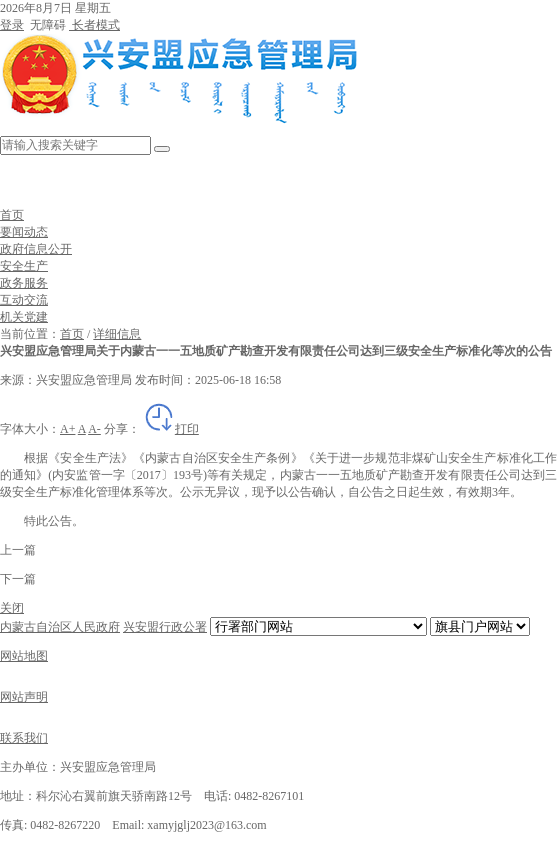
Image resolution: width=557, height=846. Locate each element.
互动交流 (24, 300)
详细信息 (117, 334)
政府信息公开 (36, 249)
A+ (67, 429)
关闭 (12, 608)
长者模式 (94, 25)
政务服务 (24, 283)
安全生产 (24, 266)
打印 (171, 429)
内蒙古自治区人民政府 (60, 627)
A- (94, 429)
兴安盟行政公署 (165, 627)
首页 (12, 215)
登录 (12, 25)
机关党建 (24, 317)
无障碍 (46, 25)
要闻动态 (24, 232)
